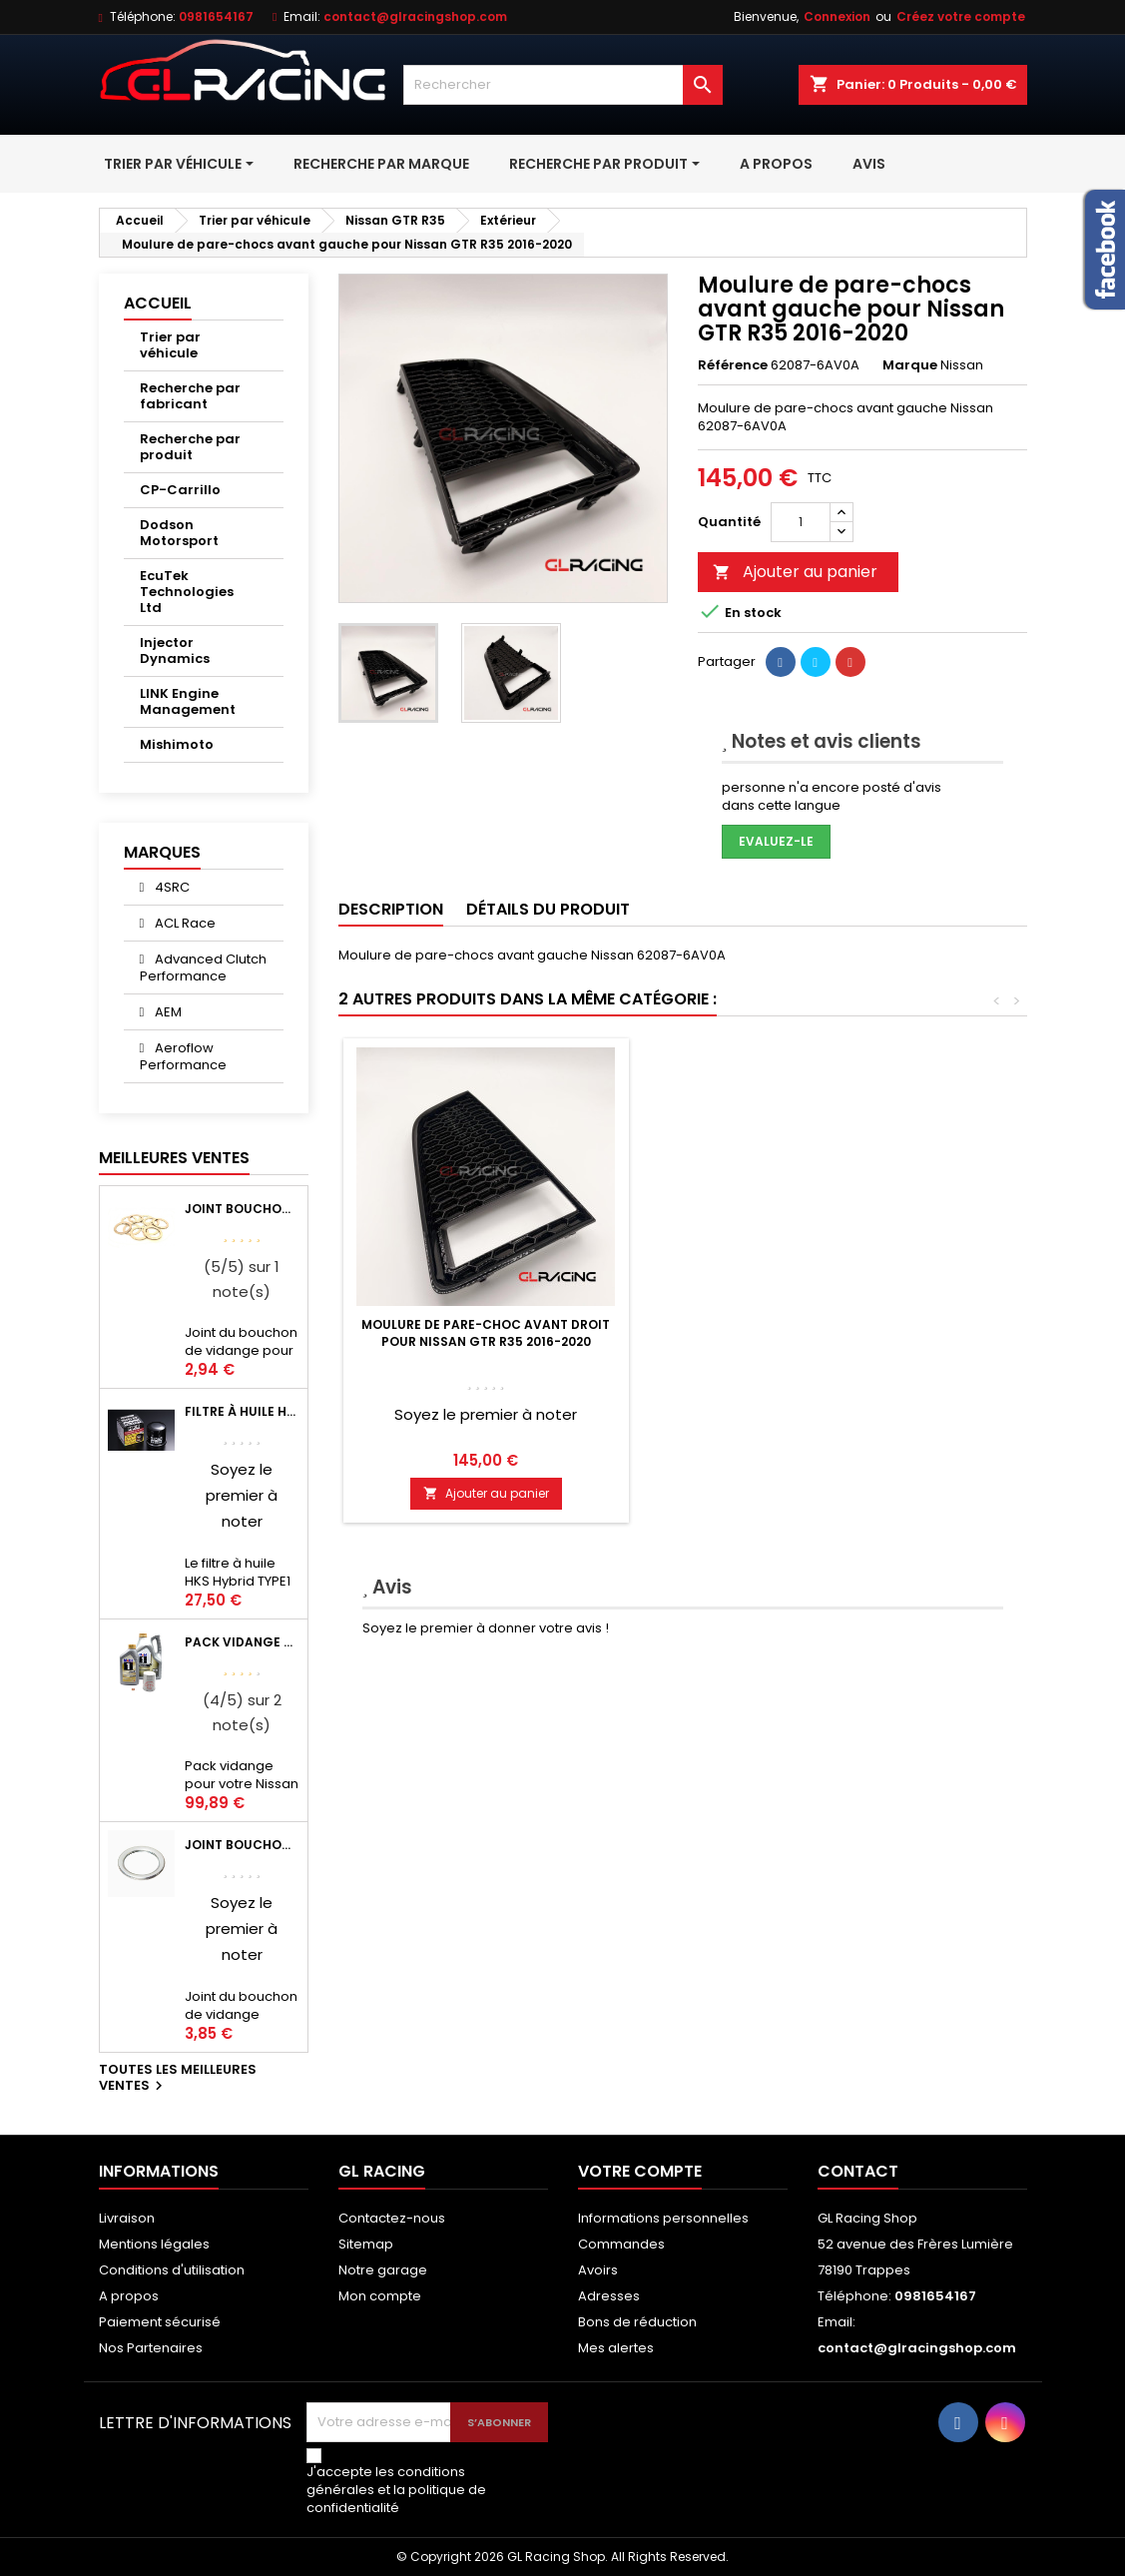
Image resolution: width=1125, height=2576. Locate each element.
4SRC (171, 887)
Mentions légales (154, 2244)
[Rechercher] (563, 85)
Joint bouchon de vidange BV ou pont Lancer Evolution (242, 1208)
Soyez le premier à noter (242, 1495)
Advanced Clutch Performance (204, 967)
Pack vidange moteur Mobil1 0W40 (242, 1641)
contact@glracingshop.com (415, 16)
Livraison (127, 2218)
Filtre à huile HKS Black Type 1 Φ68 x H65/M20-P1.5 (242, 1411)
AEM (167, 1011)
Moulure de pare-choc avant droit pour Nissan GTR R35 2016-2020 (781, 1333)
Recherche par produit (190, 446)
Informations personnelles (663, 2218)
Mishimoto (177, 744)
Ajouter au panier (795, 571)
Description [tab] (390, 909)
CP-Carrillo (180, 489)
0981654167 (216, 16)
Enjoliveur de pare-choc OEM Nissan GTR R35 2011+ (485, 1333)
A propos (129, 2295)
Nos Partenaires (151, 2347)
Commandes (621, 2244)
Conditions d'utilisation (172, 2269)
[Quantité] (801, 522)
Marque (909, 365)
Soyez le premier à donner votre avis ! (485, 1627)
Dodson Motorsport (179, 532)
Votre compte (640, 2171)
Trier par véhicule (170, 344)
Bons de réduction (637, 2321)
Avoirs (598, 2269)
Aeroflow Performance (183, 1056)
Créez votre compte (960, 16)
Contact (858, 2171)
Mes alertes (616, 2347)
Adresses (609, 2295)
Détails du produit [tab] (548, 909)
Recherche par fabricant (190, 395)
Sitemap (365, 2244)
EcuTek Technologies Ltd (187, 591)
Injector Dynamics (175, 650)
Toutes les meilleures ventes (178, 2079)
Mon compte (379, 2295)
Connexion (837, 16)
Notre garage (382, 2269)
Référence (733, 365)
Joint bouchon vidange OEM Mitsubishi (242, 1844)
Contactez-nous (391, 2218)
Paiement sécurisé (160, 2321)
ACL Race (184, 923)
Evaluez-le (776, 841)
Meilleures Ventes (174, 1157)
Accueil (158, 303)
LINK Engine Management (188, 701)
